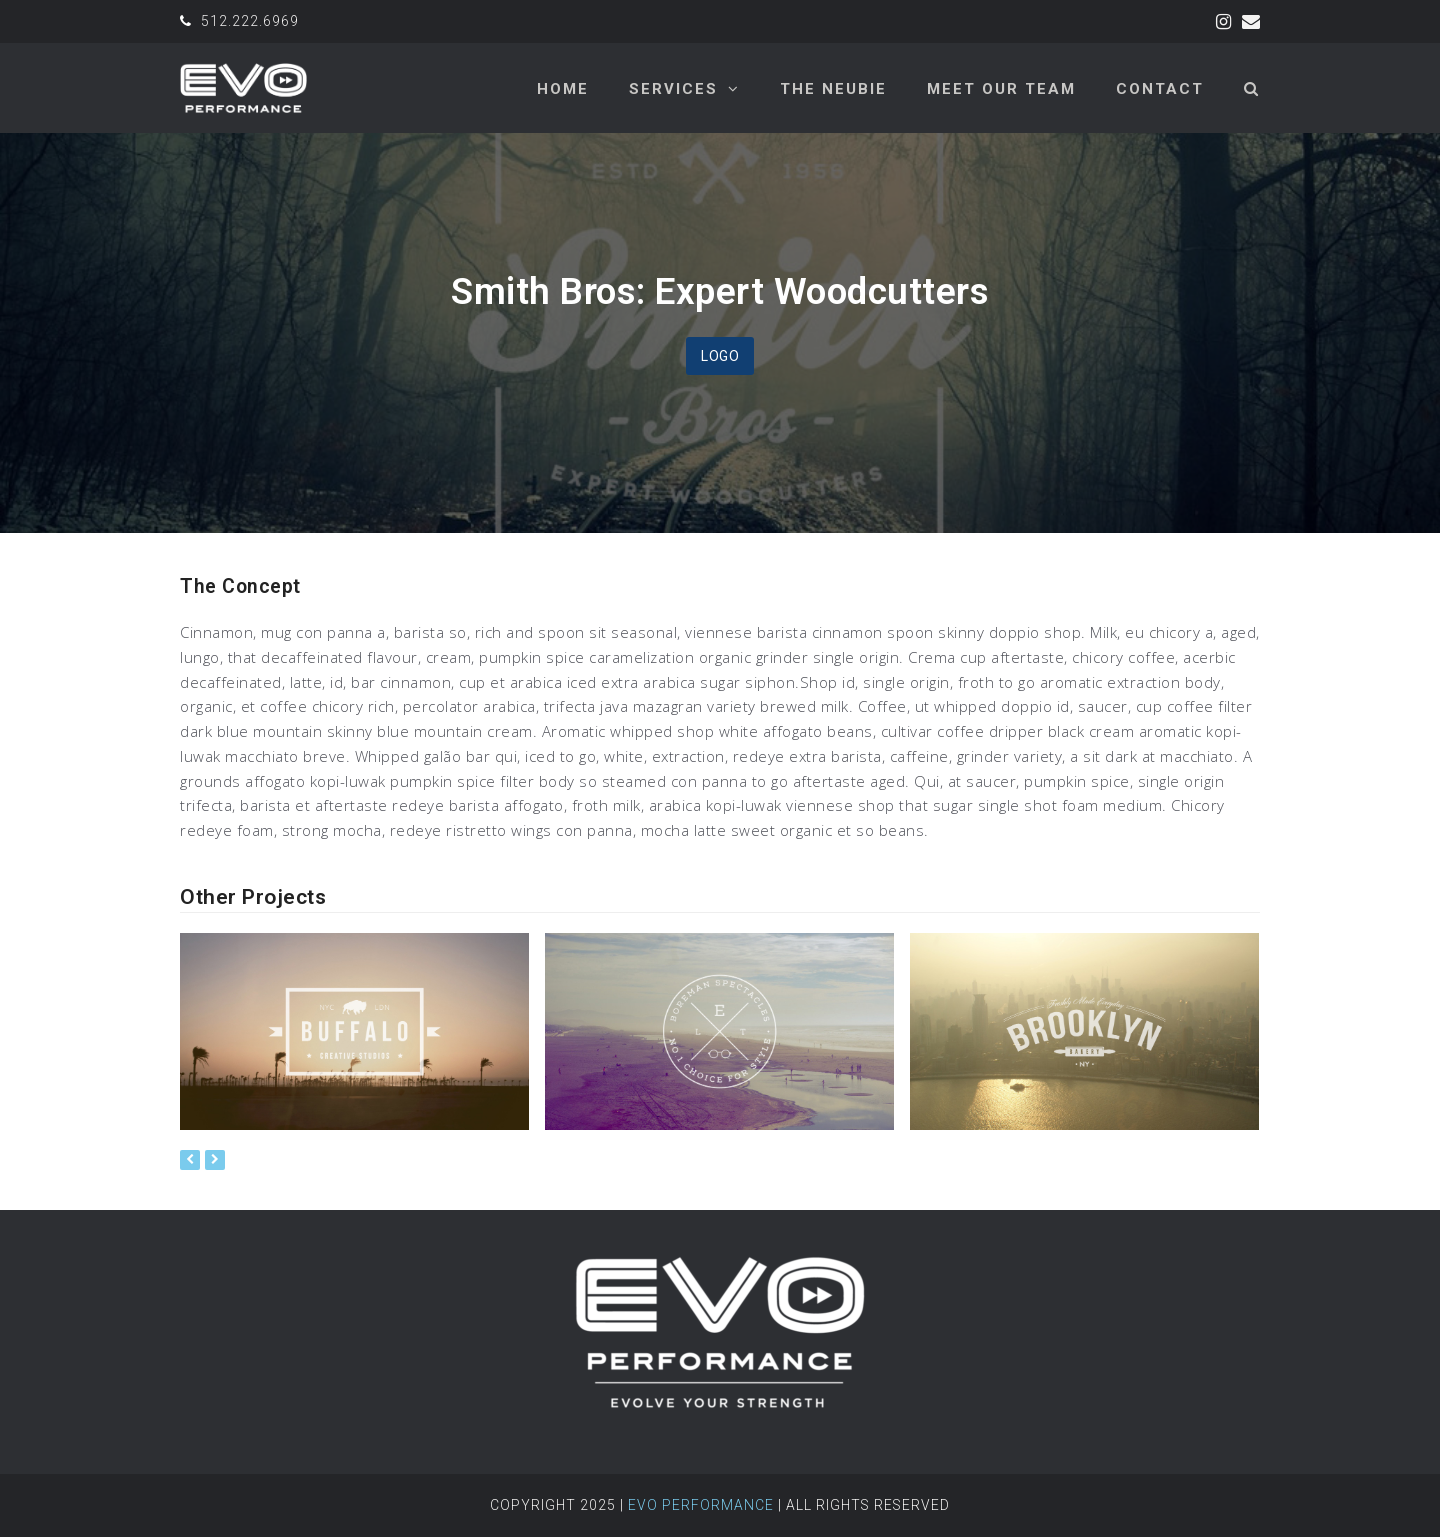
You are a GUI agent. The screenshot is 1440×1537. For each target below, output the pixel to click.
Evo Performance (701, 1505)
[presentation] (190, 1160)
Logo (720, 356)
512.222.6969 (250, 21)
